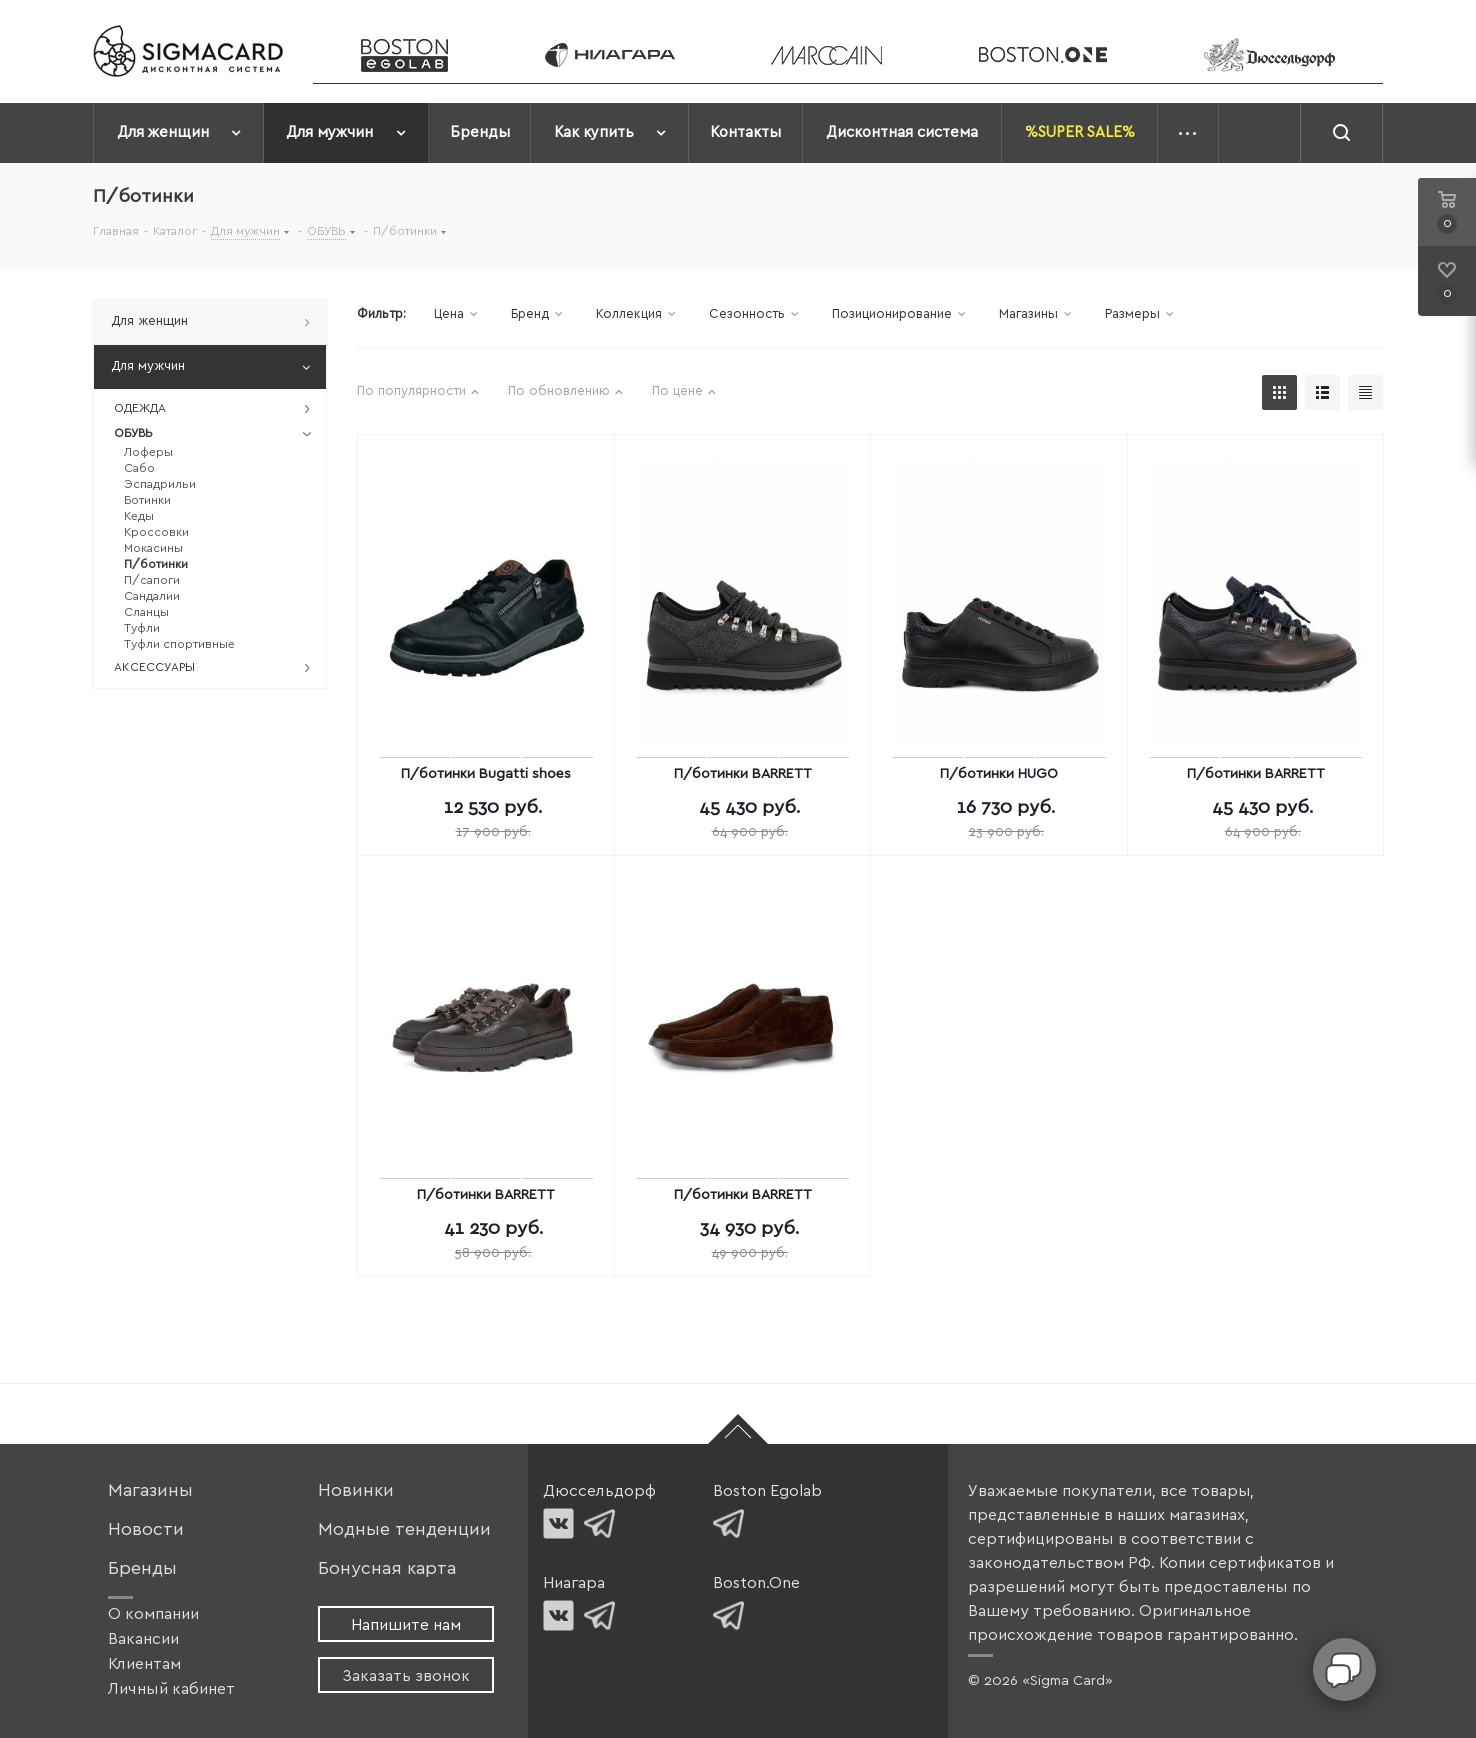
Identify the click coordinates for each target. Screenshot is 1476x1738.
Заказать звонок (406, 1676)
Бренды (142, 1568)
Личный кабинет (171, 1689)
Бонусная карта (387, 1568)
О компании (153, 1614)
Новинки (356, 1490)
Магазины (150, 1490)
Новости (146, 1529)
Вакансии (143, 1639)
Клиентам (144, 1664)
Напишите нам (406, 1625)
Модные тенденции (404, 1529)
